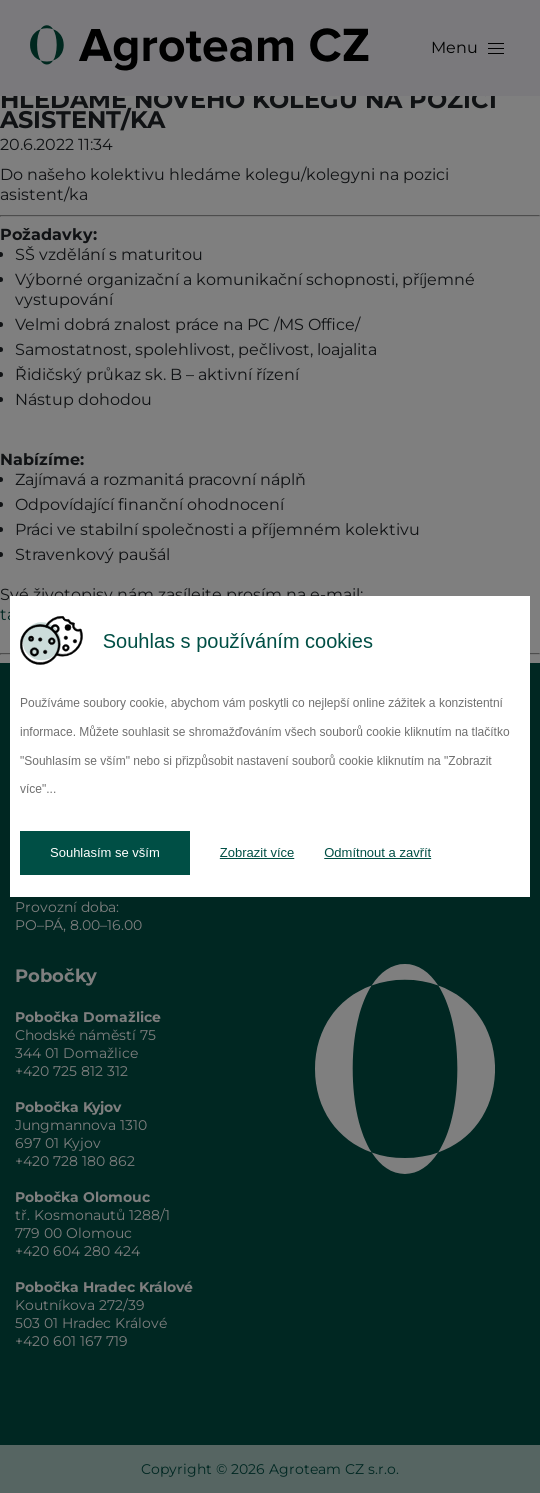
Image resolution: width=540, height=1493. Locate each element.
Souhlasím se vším (105, 852)
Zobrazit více (257, 852)
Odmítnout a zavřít (377, 852)
